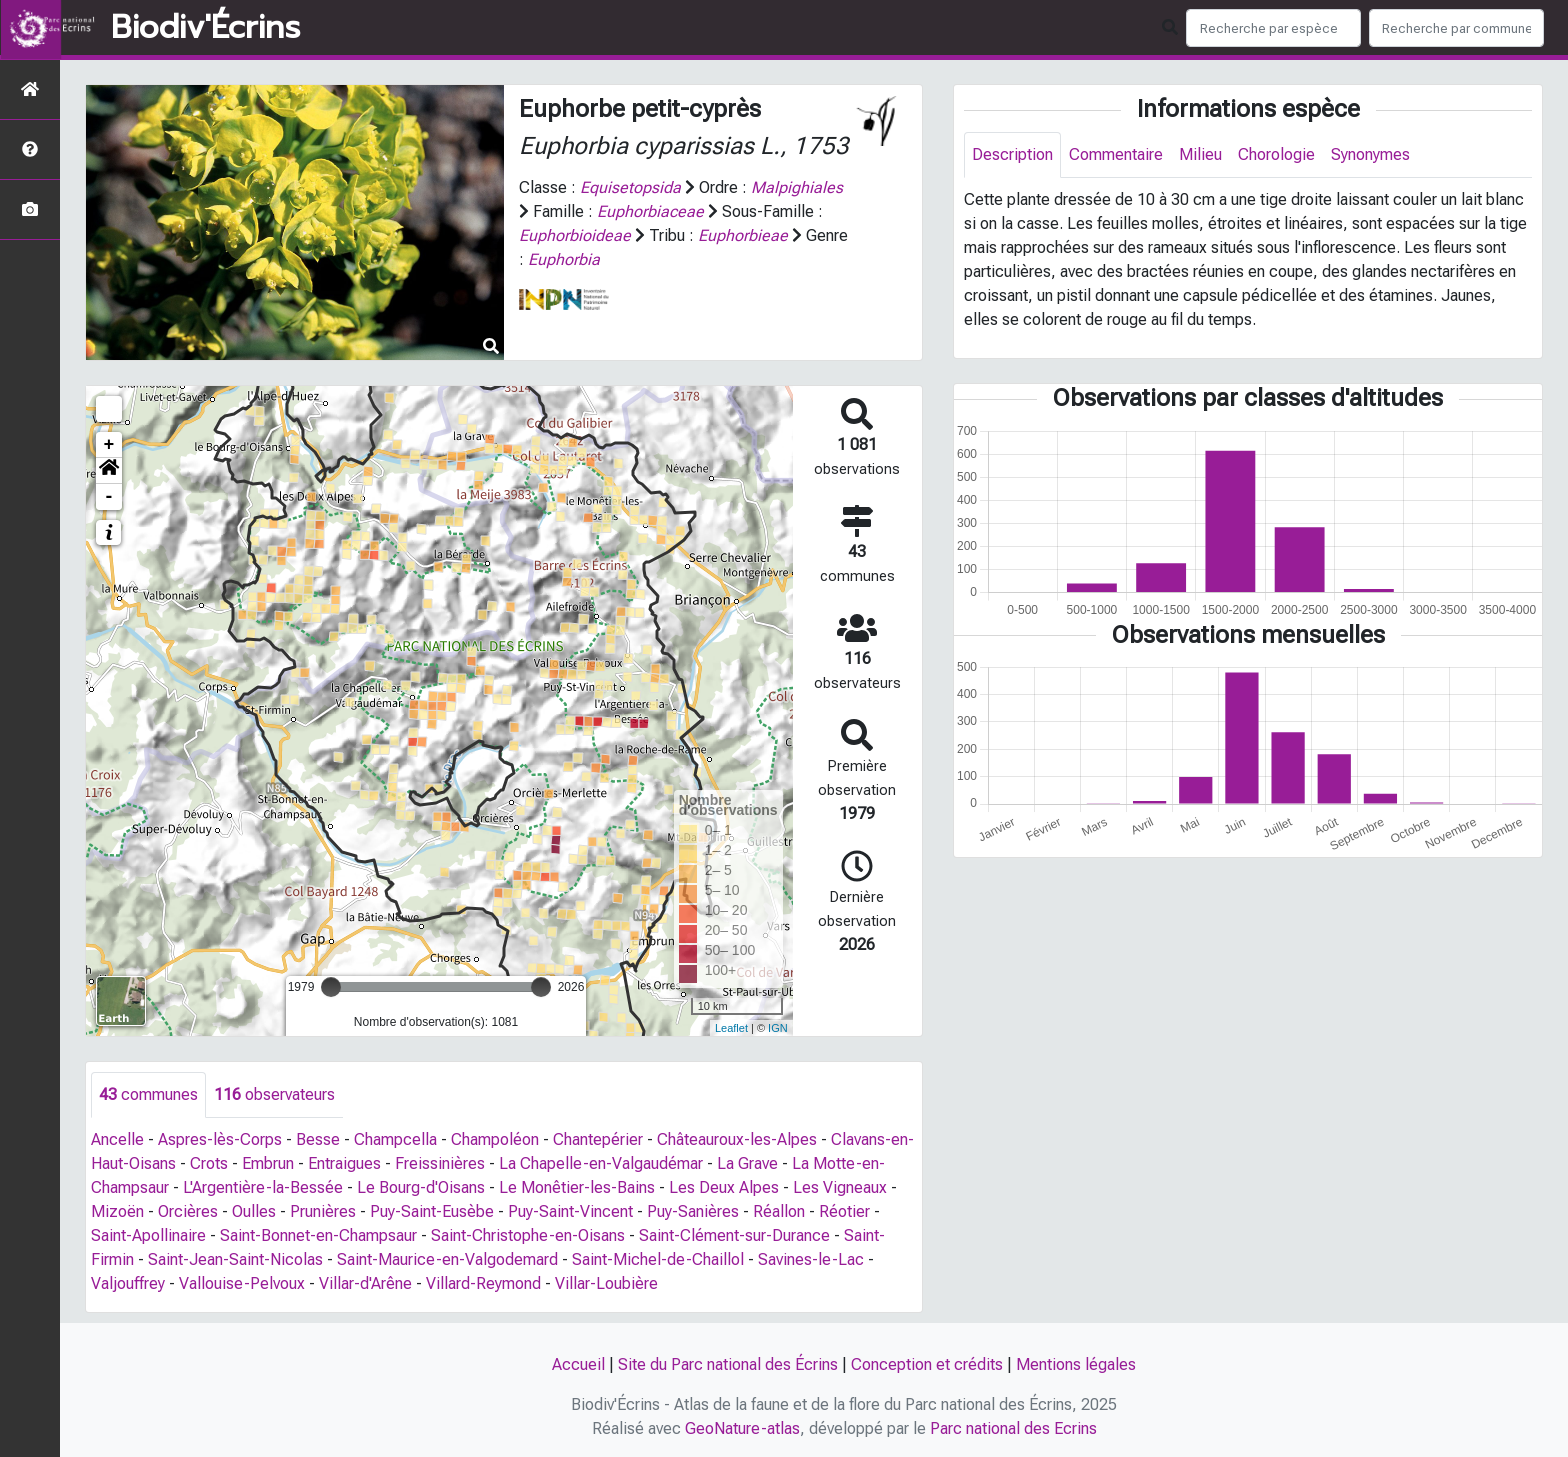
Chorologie (1276, 154)
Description (1012, 154)
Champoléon (495, 1139)
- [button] (109, 497)
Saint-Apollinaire (148, 1235)
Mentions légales (1076, 1364)
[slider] (331, 987)
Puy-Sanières (693, 1211)
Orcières (188, 1211)
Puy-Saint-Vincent (570, 1211)
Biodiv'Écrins (205, 28)
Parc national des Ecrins (1013, 1428)
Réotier (844, 1211)
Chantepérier (598, 1139)
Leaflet (731, 1028)
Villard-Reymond (483, 1283)
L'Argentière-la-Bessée (263, 1187)
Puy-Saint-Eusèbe (432, 1211)
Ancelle (117, 1139)
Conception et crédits (927, 1364)
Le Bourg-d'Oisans (421, 1187)
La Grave (747, 1163)
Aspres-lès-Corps (220, 1139)
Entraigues (344, 1163)
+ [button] (109, 445)
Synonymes (1370, 154)
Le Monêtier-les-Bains (577, 1187)
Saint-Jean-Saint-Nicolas (235, 1259)
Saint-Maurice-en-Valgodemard (447, 1259)
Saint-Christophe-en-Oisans (528, 1235)
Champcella (395, 1139)
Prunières (323, 1211)
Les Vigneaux (840, 1187)
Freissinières (440, 1163)
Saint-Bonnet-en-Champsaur (318, 1235)
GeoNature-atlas (742, 1428)
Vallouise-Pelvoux (242, 1283)
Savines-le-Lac (811, 1259)
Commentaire (1116, 154)
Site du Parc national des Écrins (728, 1364)
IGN (778, 1028)
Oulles (254, 1211)
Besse (318, 1139)
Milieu (1200, 154)
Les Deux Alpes (724, 1187)
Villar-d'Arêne (365, 1283)
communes (148, 1094)
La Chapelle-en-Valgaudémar (601, 1163)
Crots (209, 1163)
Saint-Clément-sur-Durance (734, 1235)
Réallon (779, 1211)
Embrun (268, 1163)
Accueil (578, 1364)
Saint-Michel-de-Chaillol (658, 1259)
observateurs (274, 1094)
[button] (109, 471)
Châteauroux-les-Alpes (737, 1139)
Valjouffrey (128, 1283)
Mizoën (117, 1211)
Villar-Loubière (606, 1283)
